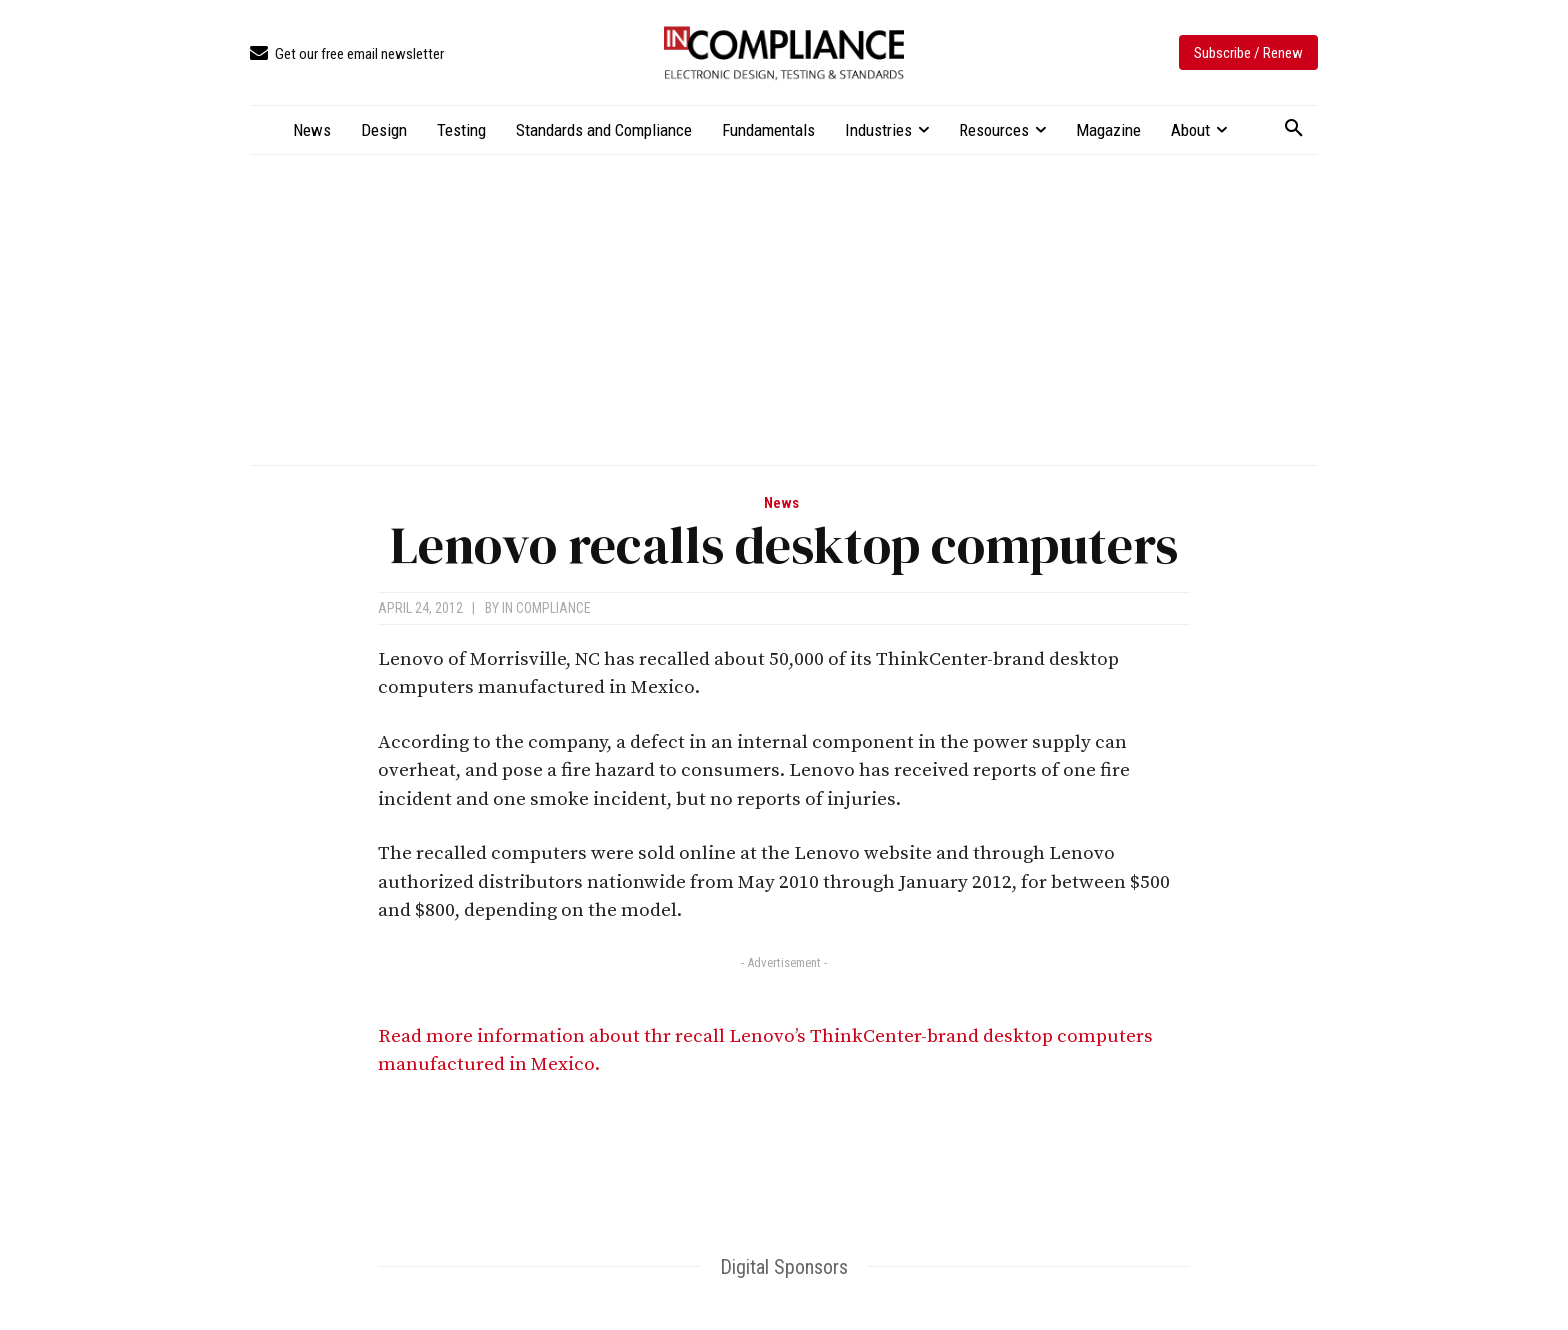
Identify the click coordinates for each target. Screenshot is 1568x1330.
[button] (1294, 129)
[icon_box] (347, 54)
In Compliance (546, 608)
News (781, 503)
